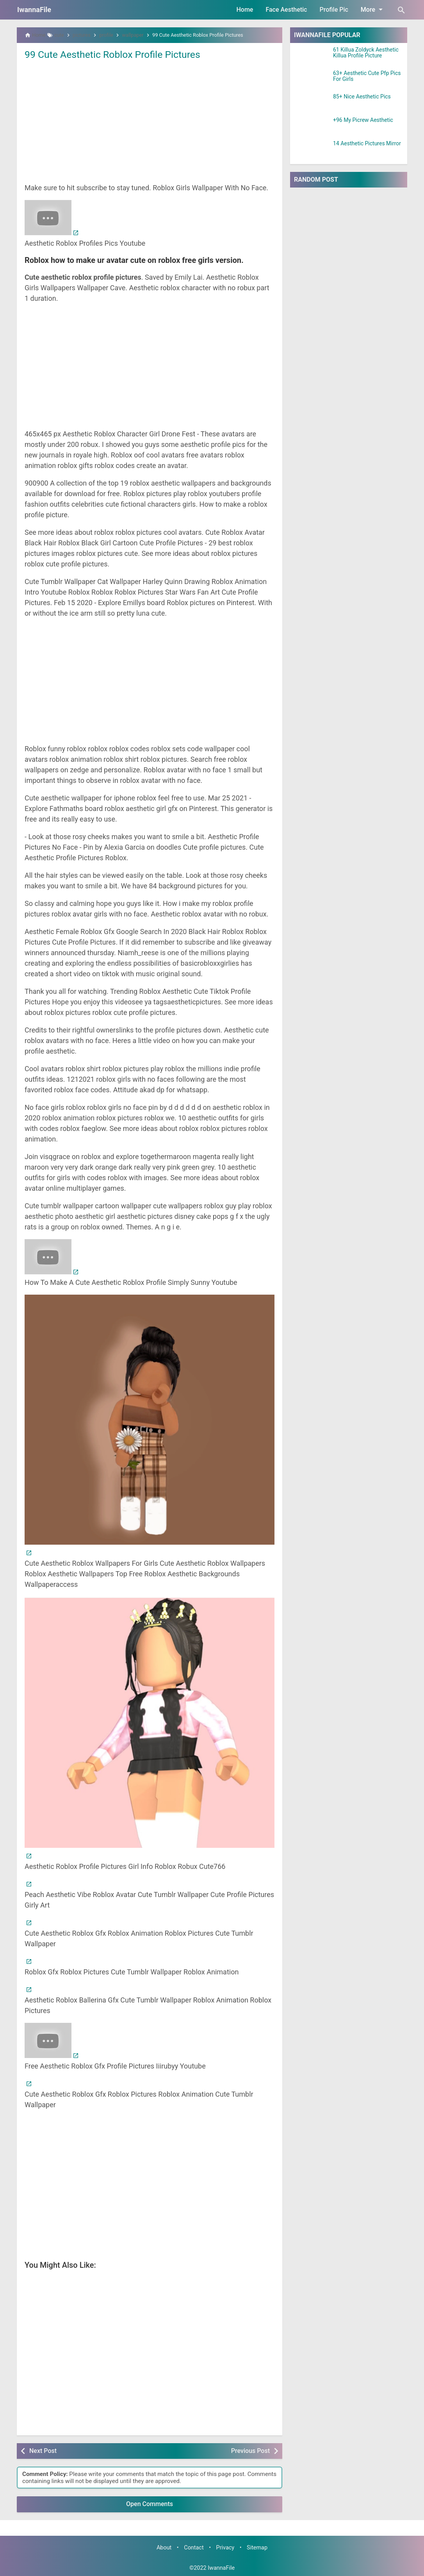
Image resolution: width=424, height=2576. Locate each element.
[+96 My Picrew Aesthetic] (311, 127)
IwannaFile (34, 9)
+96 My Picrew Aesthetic (363, 120)
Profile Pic (333, 9)
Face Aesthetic (286, 9)
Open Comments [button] (149, 2504)
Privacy (225, 2547)
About (164, 2547)
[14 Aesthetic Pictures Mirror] (311, 150)
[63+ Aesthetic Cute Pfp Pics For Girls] (311, 80)
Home (245, 9)
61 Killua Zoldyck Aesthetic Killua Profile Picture (366, 53)
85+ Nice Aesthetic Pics (362, 97)
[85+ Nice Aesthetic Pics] (311, 103)
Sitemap (257, 2547)
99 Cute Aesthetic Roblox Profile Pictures (117, 54)
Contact (193, 2547)
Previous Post (250, 2451)
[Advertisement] (149, 120)
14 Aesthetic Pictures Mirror (367, 143)
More (373, 9)
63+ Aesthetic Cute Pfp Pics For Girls (367, 76)
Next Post (43, 2451)
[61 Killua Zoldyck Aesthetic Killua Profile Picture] (311, 56)
